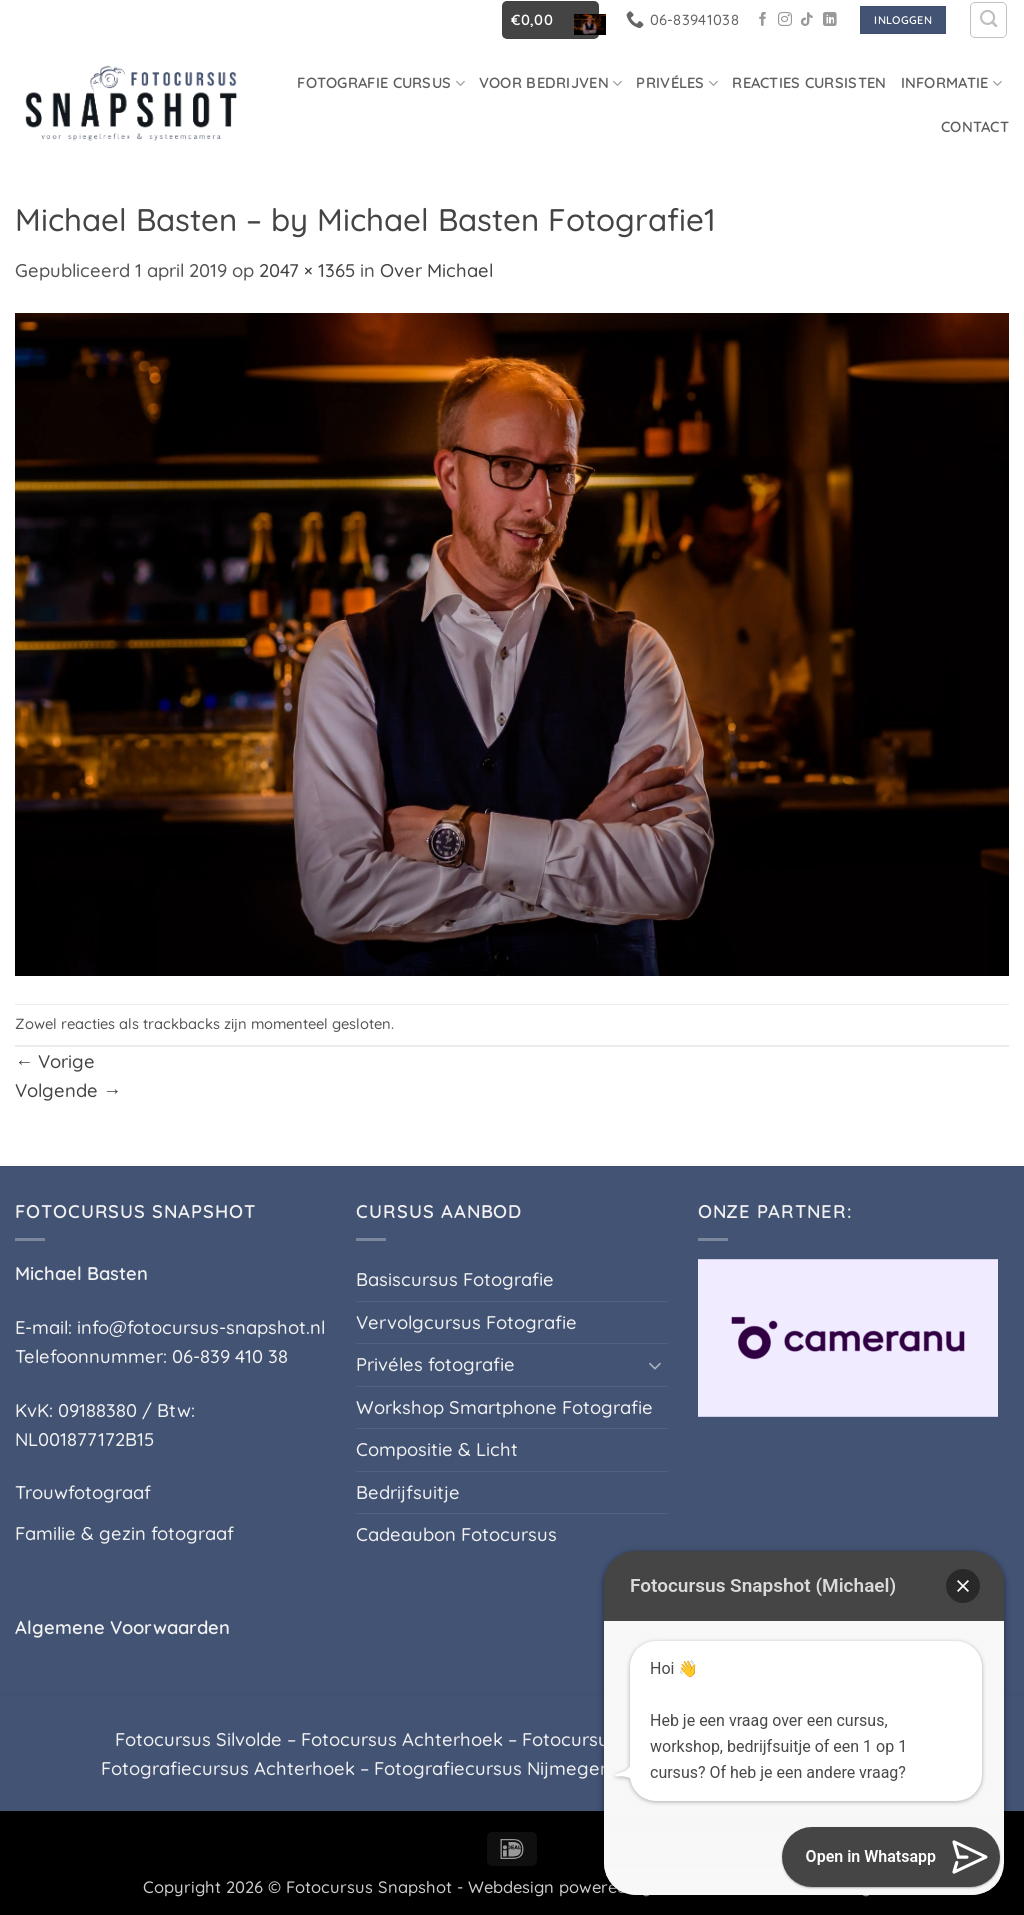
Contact (975, 126)
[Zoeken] (988, 20)
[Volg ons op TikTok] (807, 20)
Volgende (68, 1090)
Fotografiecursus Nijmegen (492, 1768)
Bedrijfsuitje (408, 1492)
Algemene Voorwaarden (122, 1627)
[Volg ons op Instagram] (785, 20)
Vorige (55, 1061)
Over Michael (436, 270)
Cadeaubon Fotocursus (456, 1534)
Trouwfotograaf (83, 1492)
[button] (550, 19)
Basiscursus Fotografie (455, 1279)
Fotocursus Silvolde (198, 1739)
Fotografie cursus (381, 82)
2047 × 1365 (307, 270)
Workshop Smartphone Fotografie (504, 1407)
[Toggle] (656, 1365)
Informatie (951, 82)
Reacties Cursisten (809, 82)
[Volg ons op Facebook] (763, 20)
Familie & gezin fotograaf (124, 1533)
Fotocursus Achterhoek (402, 1739)
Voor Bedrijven (551, 82)
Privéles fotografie (435, 1364)
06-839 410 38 (230, 1356)
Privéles (677, 82)
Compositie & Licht (437, 1449)
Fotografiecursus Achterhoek (228, 1768)
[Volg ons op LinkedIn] (830, 20)
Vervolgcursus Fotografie (466, 1322)
